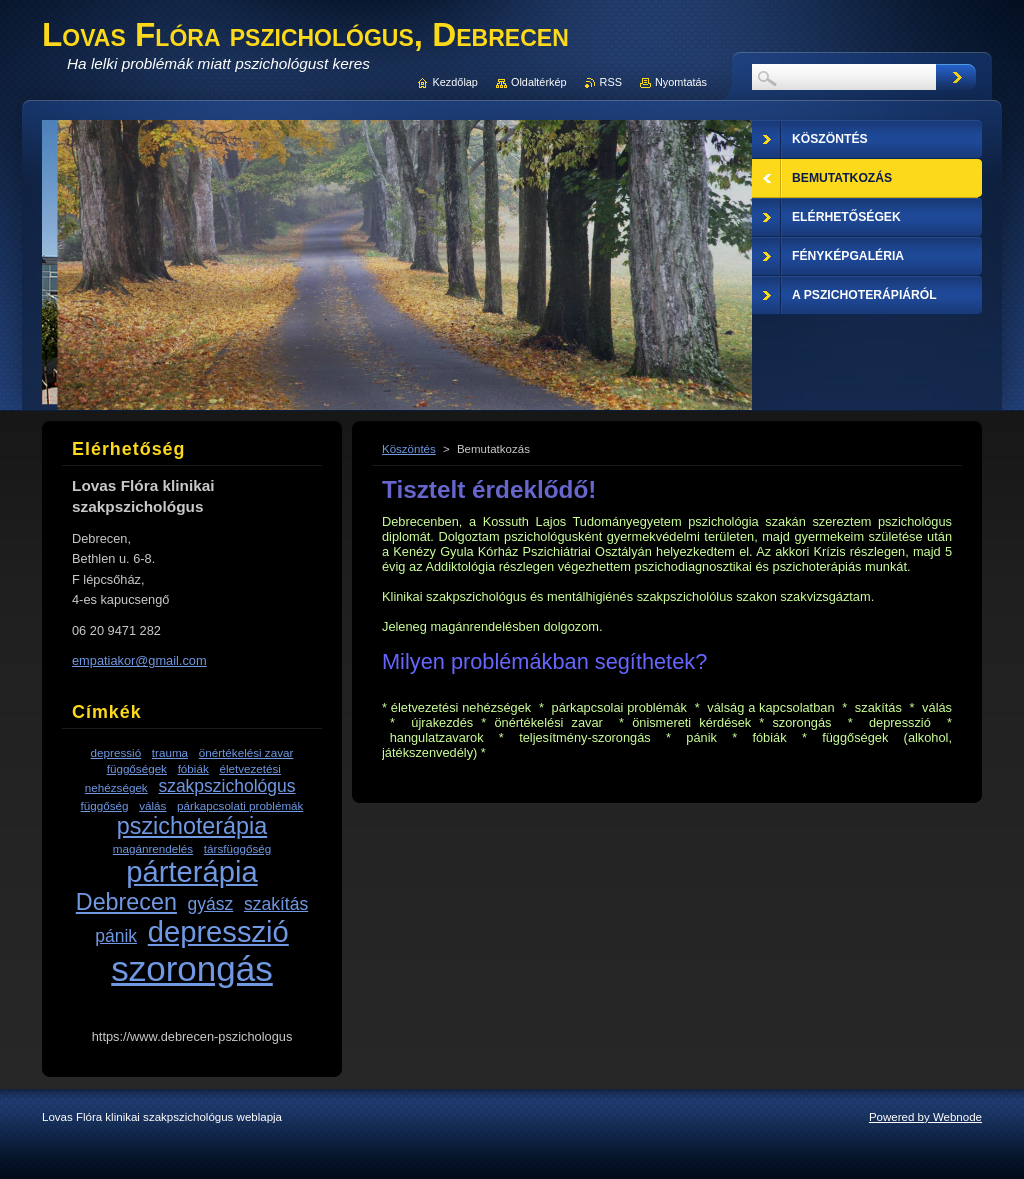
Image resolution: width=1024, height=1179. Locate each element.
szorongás (192, 968)
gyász (211, 904)
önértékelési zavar (246, 752)
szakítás (276, 904)
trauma (170, 752)
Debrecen (126, 902)
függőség (105, 805)
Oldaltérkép (539, 82)
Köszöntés (409, 449)
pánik (116, 936)
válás (152, 805)
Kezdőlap (455, 82)
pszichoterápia (192, 826)
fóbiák (193, 768)
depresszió (218, 932)
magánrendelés (153, 848)
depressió (116, 752)
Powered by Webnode (925, 1117)
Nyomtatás (681, 82)
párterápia (191, 872)
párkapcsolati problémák (240, 805)
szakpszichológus (226, 786)
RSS (611, 82)
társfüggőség (237, 848)
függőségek (137, 768)
